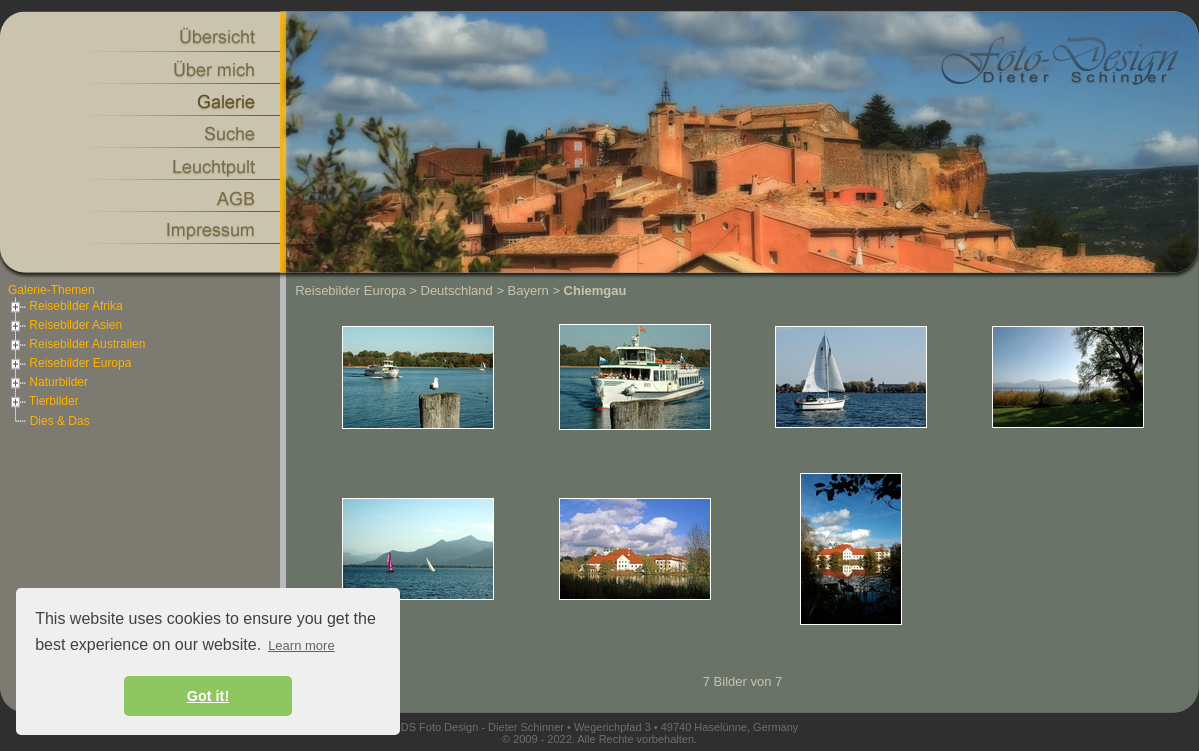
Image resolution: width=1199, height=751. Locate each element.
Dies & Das (60, 421)
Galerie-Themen (51, 290)
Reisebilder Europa (69, 363)
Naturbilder (48, 382)
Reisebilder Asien (65, 325)
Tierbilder (43, 401)
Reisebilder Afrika (65, 306)
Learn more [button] (301, 645)
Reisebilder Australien (76, 344)
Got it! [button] (208, 696)
